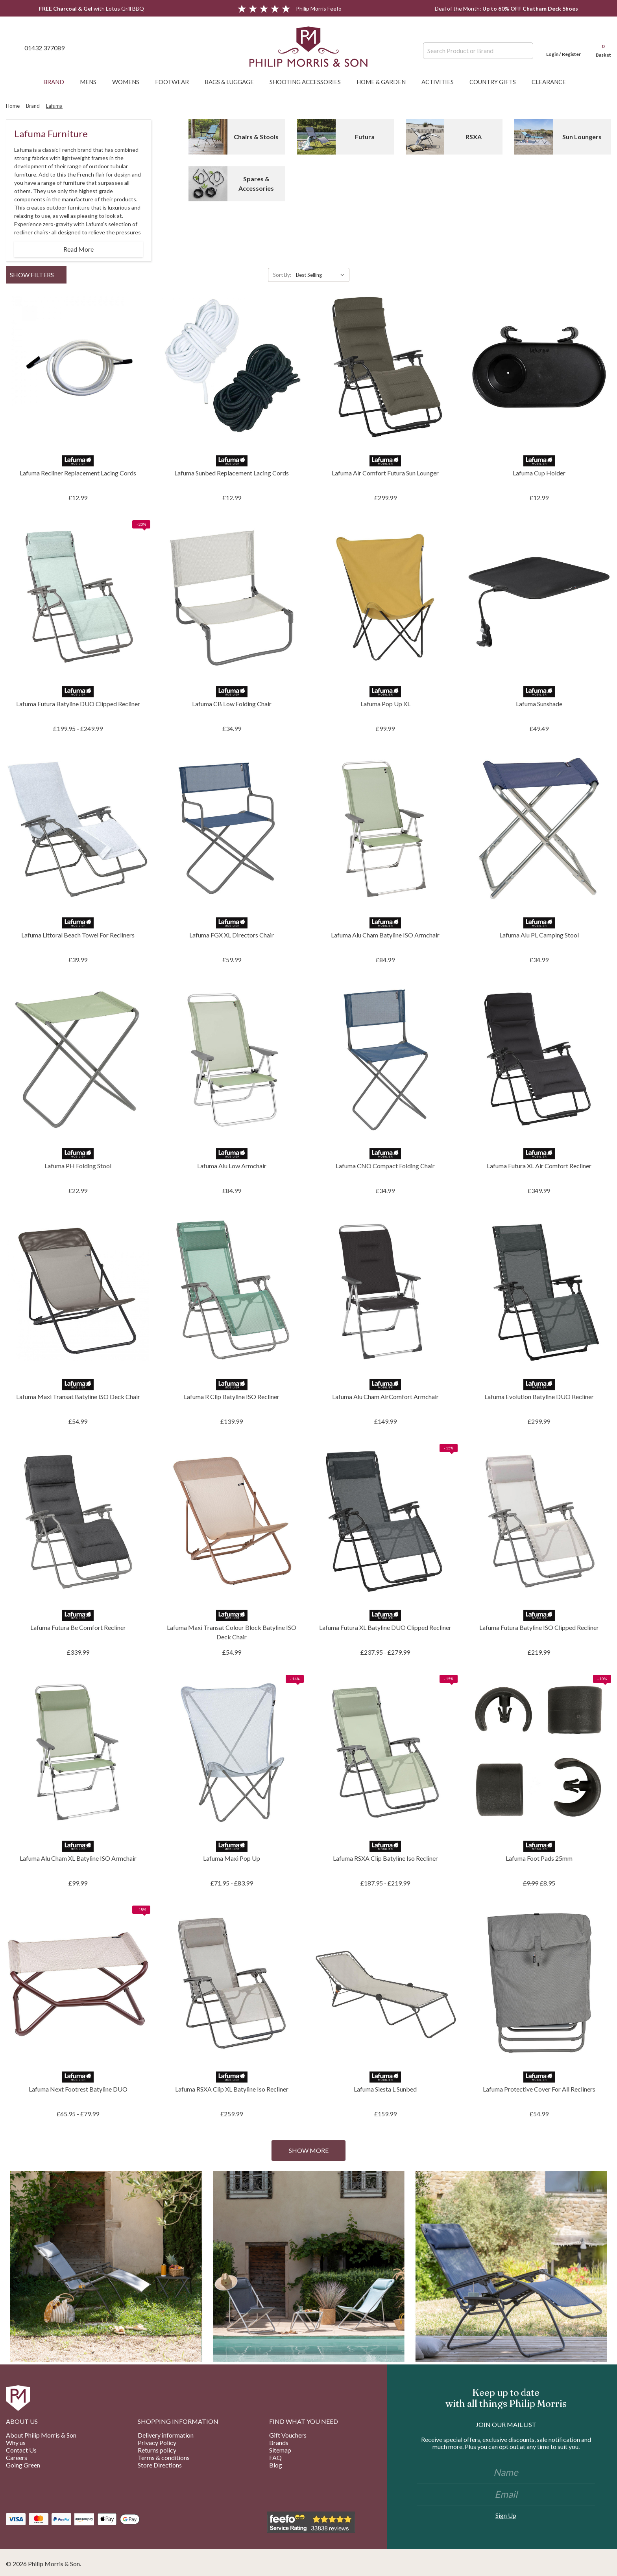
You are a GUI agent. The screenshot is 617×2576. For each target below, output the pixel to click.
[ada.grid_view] (600, 274)
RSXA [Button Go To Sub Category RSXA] (474, 136)
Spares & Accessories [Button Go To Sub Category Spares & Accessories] (256, 183)
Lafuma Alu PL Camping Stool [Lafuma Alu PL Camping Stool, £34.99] (539, 935)
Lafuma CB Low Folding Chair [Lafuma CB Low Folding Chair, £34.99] (232, 703)
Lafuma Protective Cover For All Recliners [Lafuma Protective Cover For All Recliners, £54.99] (539, 2089)
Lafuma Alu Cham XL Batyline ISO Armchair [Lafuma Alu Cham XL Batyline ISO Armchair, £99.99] (78, 1858)
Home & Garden (385, 81)
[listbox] (322, 275)
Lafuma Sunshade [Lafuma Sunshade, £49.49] (539, 703)
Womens (129, 81)
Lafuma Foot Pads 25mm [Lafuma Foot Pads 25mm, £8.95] (539, 1858)
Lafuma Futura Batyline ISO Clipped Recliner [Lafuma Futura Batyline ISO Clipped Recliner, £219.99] (539, 1627)
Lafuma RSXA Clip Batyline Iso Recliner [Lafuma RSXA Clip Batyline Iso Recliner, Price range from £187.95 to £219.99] (385, 1858)
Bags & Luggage (233, 81)
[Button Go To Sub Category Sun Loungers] (533, 137)
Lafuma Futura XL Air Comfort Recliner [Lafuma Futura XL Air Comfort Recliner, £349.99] (539, 1165)
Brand (57, 81)
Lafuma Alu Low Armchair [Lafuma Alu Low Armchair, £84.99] (231, 1165)
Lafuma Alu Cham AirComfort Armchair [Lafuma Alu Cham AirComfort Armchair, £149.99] (385, 1396)
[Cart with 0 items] (599, 47)
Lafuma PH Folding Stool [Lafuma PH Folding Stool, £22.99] (77, 1165)
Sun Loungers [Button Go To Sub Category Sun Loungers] (582, 136)
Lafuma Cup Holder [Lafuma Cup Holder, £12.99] (539, 473)
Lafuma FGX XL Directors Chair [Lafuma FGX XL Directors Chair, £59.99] (231, 935)
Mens (92, 81)
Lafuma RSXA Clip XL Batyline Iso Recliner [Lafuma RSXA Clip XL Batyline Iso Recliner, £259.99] (231, 2089)
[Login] (563, 47)
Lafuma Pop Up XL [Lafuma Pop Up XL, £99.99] (385, 703)
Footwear (176, 81)
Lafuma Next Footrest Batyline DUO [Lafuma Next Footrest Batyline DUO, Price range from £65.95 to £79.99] (78, 2089)
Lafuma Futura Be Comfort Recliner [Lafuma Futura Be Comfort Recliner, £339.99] (78, 1627)
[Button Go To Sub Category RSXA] (425, 137)
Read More (78, 249)
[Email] (506, 2495)
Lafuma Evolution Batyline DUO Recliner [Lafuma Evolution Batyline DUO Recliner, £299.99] (539, 1396)
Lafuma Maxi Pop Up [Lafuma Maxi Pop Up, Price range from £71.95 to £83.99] (231, 1858)
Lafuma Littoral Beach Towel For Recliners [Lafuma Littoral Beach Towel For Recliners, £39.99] (78, 935)
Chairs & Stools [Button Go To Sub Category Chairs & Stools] (256, 136)
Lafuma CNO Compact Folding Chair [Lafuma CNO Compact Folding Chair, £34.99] (385, 1165)
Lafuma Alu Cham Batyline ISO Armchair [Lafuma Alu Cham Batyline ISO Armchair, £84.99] (385, 935)
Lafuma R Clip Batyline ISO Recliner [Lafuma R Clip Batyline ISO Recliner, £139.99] (231, 1396)
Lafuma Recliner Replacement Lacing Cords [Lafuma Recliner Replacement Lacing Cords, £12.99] (78, 473)
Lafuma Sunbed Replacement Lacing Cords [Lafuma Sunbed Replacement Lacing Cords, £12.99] (231, 473)
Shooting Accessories (309, 81)
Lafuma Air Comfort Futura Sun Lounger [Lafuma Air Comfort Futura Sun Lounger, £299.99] (385, 473)
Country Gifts (496, 81)
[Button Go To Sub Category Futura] (316, 137)
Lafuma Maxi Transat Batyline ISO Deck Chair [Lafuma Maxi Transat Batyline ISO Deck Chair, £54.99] (78, 1396)
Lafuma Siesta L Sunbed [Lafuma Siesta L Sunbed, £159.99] (385, 2089)
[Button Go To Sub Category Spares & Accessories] (207, 184)
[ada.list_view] (608, 274)
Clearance (553, 81)
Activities (441, 81)
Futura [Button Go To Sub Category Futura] (365, 136)
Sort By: (282, 275)
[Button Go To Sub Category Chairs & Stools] (207, 137)
